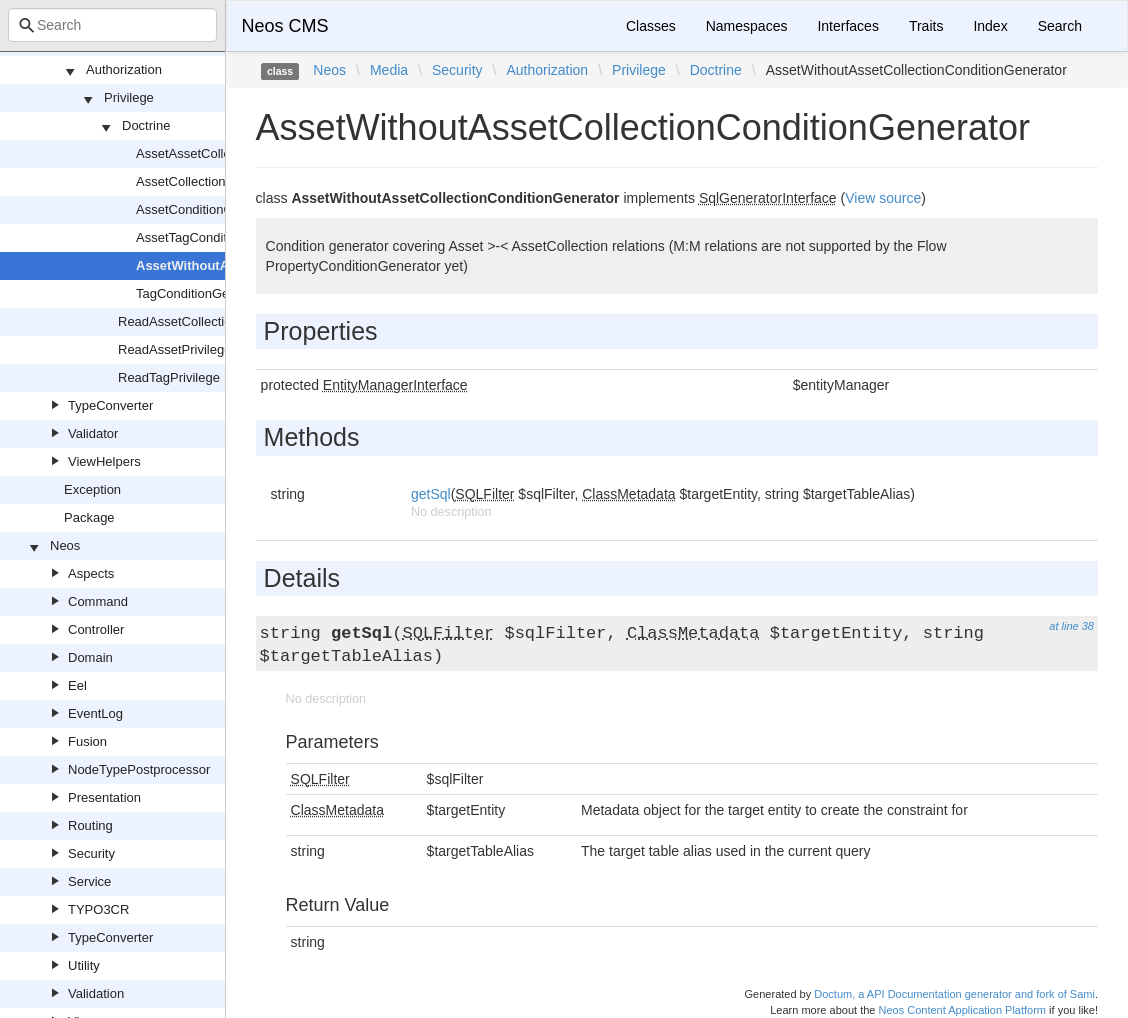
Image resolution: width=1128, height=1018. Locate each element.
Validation (96, 993)
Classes (651, 26)
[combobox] (112, 25)
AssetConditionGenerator (209, 209)
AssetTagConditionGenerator (219, 237)
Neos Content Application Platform (962, 1010)
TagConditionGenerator (203, 293)
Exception (92, 489)
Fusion (87, 741)
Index (990, 26)
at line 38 (1071, 626)
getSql (431, 494)
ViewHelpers (104, 461)
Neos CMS (285, 26)
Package (89, 517)
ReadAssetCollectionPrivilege (203, 321)
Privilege (129, 97)
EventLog (95, 713)
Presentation (104, 797)
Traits (926, 26)
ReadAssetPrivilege (174, 349)
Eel (77, 685)
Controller (96, 629)
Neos (65, 545)
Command (98, 601)
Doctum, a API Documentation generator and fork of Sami (954, 994)
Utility (84, 965)
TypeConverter (110, 405)
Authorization (124, 69)
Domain (90, 657)
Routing (90, 825)
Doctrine (146, 125)
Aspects (91, 573)
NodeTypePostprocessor (139, 769)
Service (89, 881)
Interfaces (847, 26)
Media (389, 70)
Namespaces (747, 26)
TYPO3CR (98, 909)
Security (91, 853)
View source (883, 198)
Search (1060, 26)
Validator (93, 433)
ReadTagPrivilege (169, 377)
